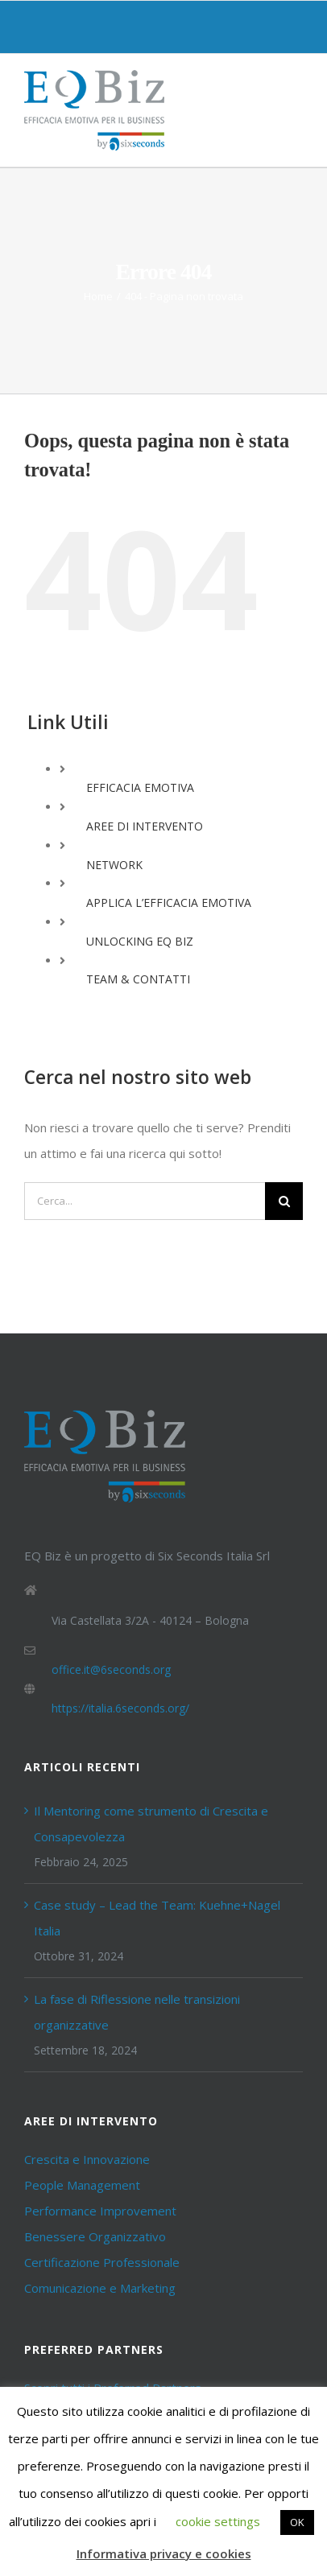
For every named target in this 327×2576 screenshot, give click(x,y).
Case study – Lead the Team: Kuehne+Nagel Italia (157, 1918)
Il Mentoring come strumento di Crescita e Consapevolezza (151, 1823)
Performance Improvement (100, 2211)
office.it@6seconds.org (111, 1669)
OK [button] (297, 2522)
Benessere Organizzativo (95, 2236)
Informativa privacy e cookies (164, 2553)
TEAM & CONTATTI (138, 979)
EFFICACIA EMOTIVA (140, 787)
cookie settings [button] (218, 2521)
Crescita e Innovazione (87, 2159)
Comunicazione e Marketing (100, 2288)
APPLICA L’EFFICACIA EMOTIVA (168, 902)
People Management (82, 2185)
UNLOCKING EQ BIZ (139, 941)
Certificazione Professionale (102, 2262)
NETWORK (114, 864)
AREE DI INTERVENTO (144, 826)
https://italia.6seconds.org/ (120, 1708)
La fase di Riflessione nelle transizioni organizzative (137, 2012)
